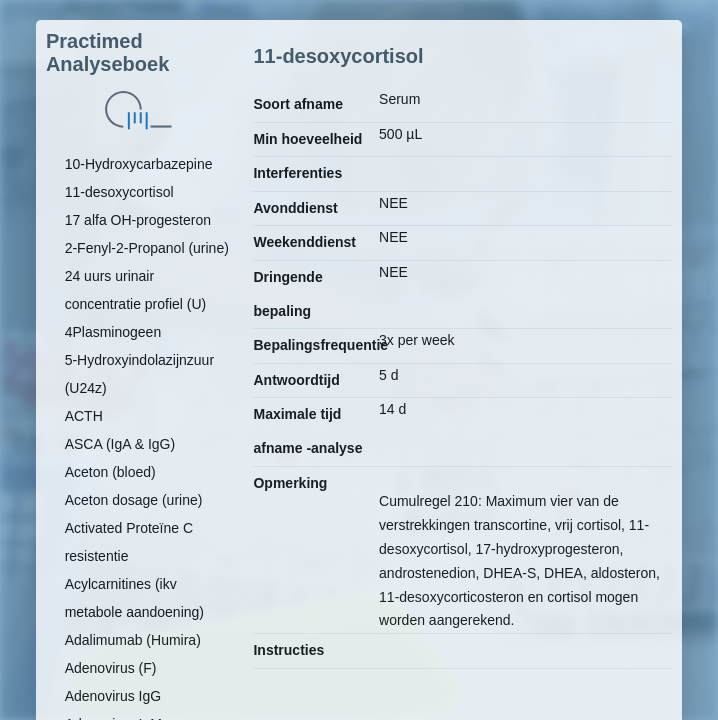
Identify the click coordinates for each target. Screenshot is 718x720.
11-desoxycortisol (119, 192)
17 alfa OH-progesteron (138, 220)
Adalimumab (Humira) (133, 640)
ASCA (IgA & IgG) (120, 444)
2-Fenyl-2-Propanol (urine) (147, 248)
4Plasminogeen (113, 332)
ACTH (84, 416)
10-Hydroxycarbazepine (139, 164)
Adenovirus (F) (111, 668)
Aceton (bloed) (110, 472)
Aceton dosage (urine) (134, 500)
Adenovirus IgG (113, 696)
